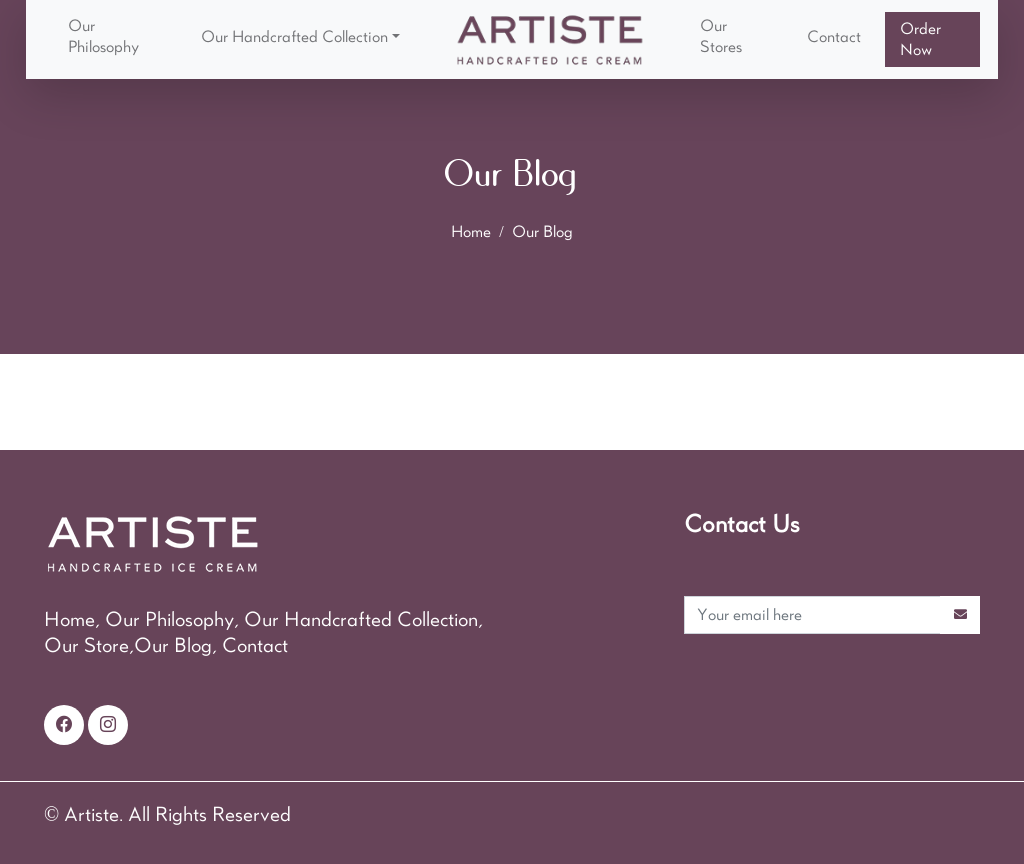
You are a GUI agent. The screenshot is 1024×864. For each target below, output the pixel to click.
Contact (834, 37)
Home (471, 232)
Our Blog (542, 232)
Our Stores (721, 36)
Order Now (920, 39)
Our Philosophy (103, 36)
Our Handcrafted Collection (294, 37)
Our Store (86, 646)
